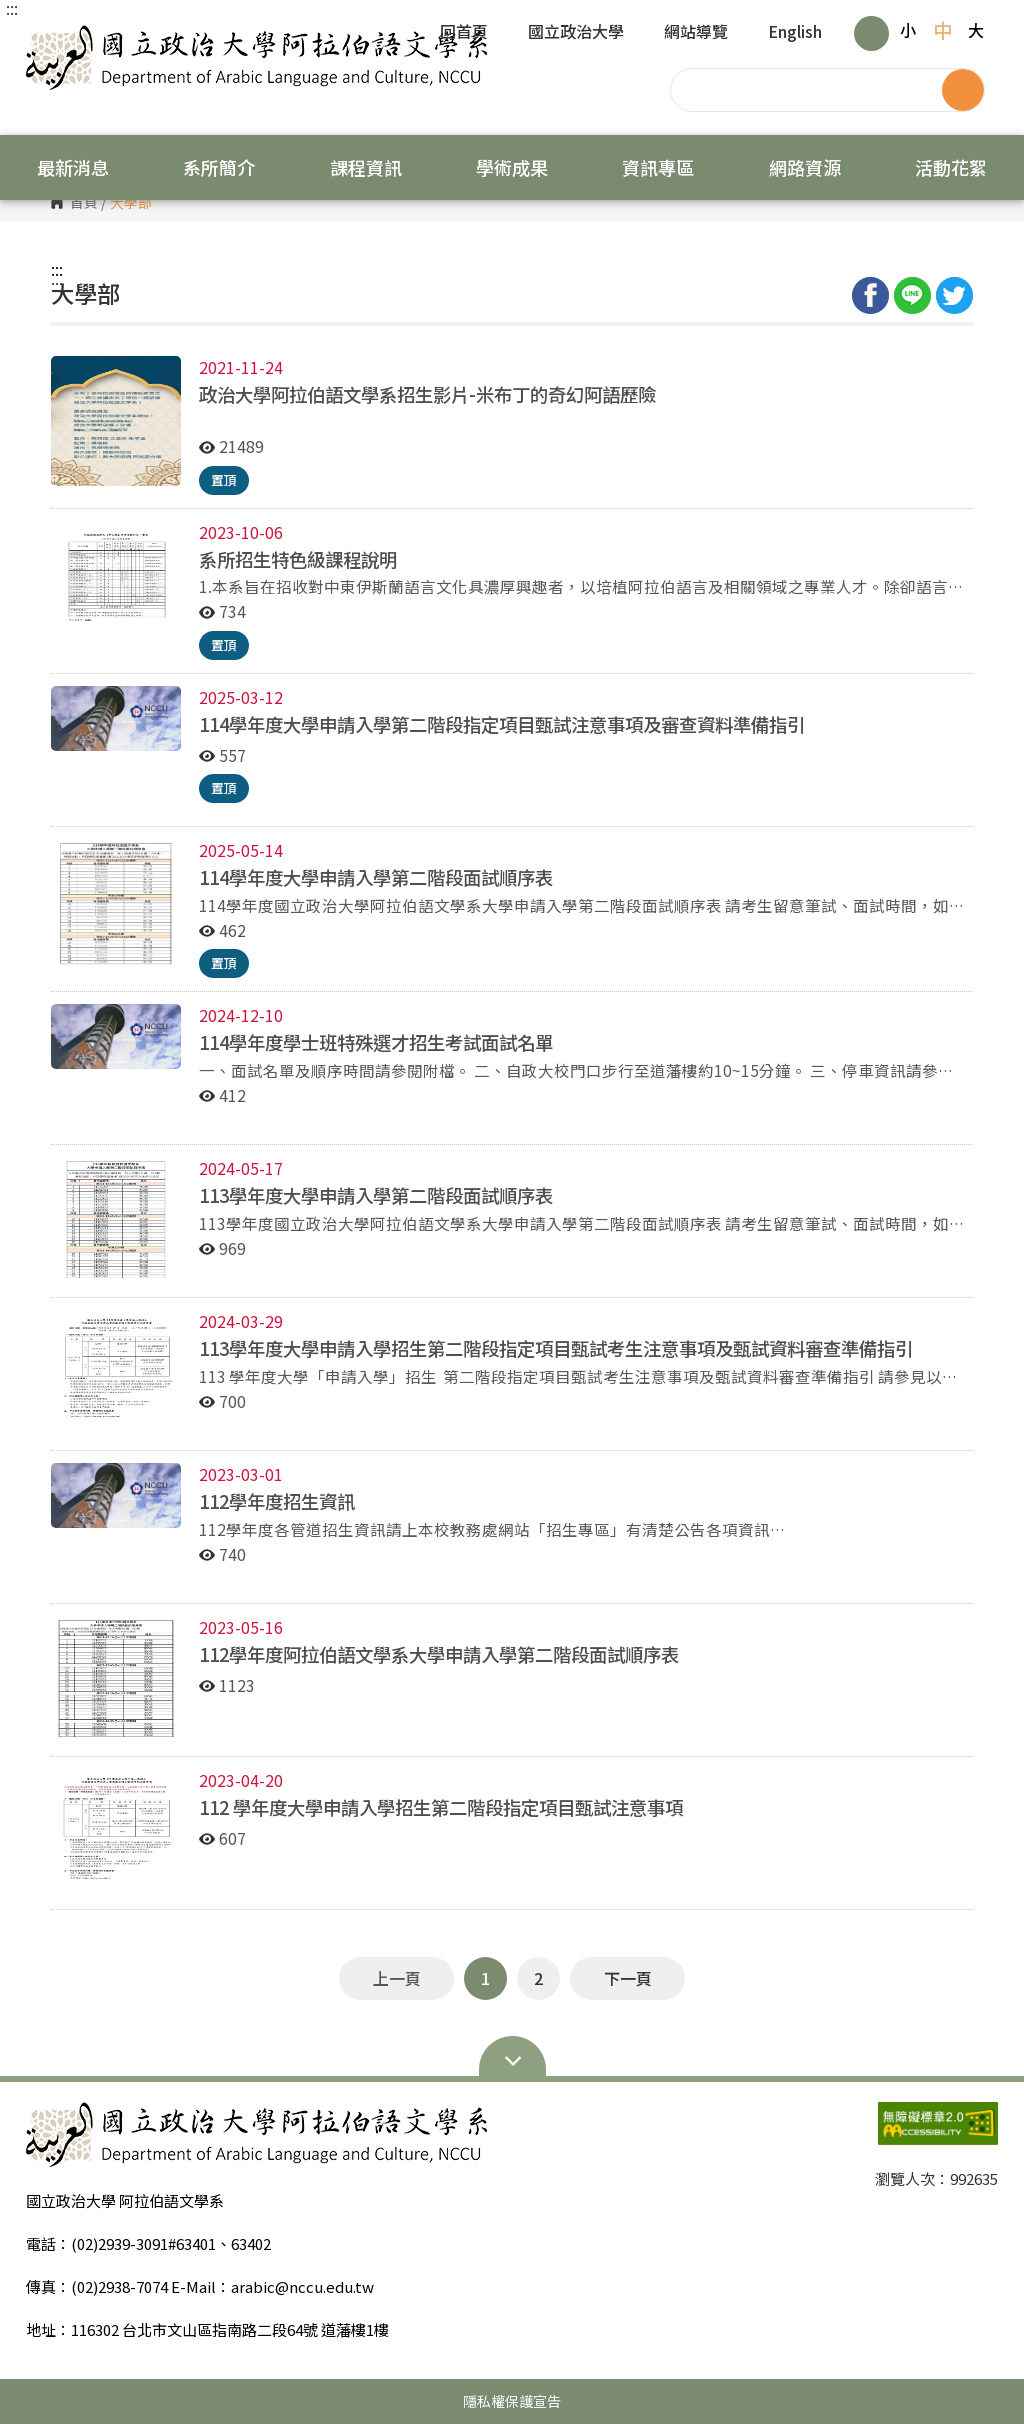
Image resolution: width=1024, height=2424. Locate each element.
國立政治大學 (576, 33)
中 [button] (942, 30)
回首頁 (464, 33)
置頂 (224, 479)
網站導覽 (696, 33)
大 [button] (976, 30)
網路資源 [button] (805, 167)
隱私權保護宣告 (512, 2401)
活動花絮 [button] (951, 167)
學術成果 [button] (512, 167)
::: (12, 8)
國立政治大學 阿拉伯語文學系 (46, 39)
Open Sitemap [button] (512, 2059)
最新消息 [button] (73, 167)
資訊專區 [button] (658, 167)
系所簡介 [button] (219, 167)
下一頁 (628, 1978)
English (795, 33)
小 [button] (908, 30)
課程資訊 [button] (366, 167)
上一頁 (397, 1978)
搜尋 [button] (963, 90)
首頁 (84, 203)
